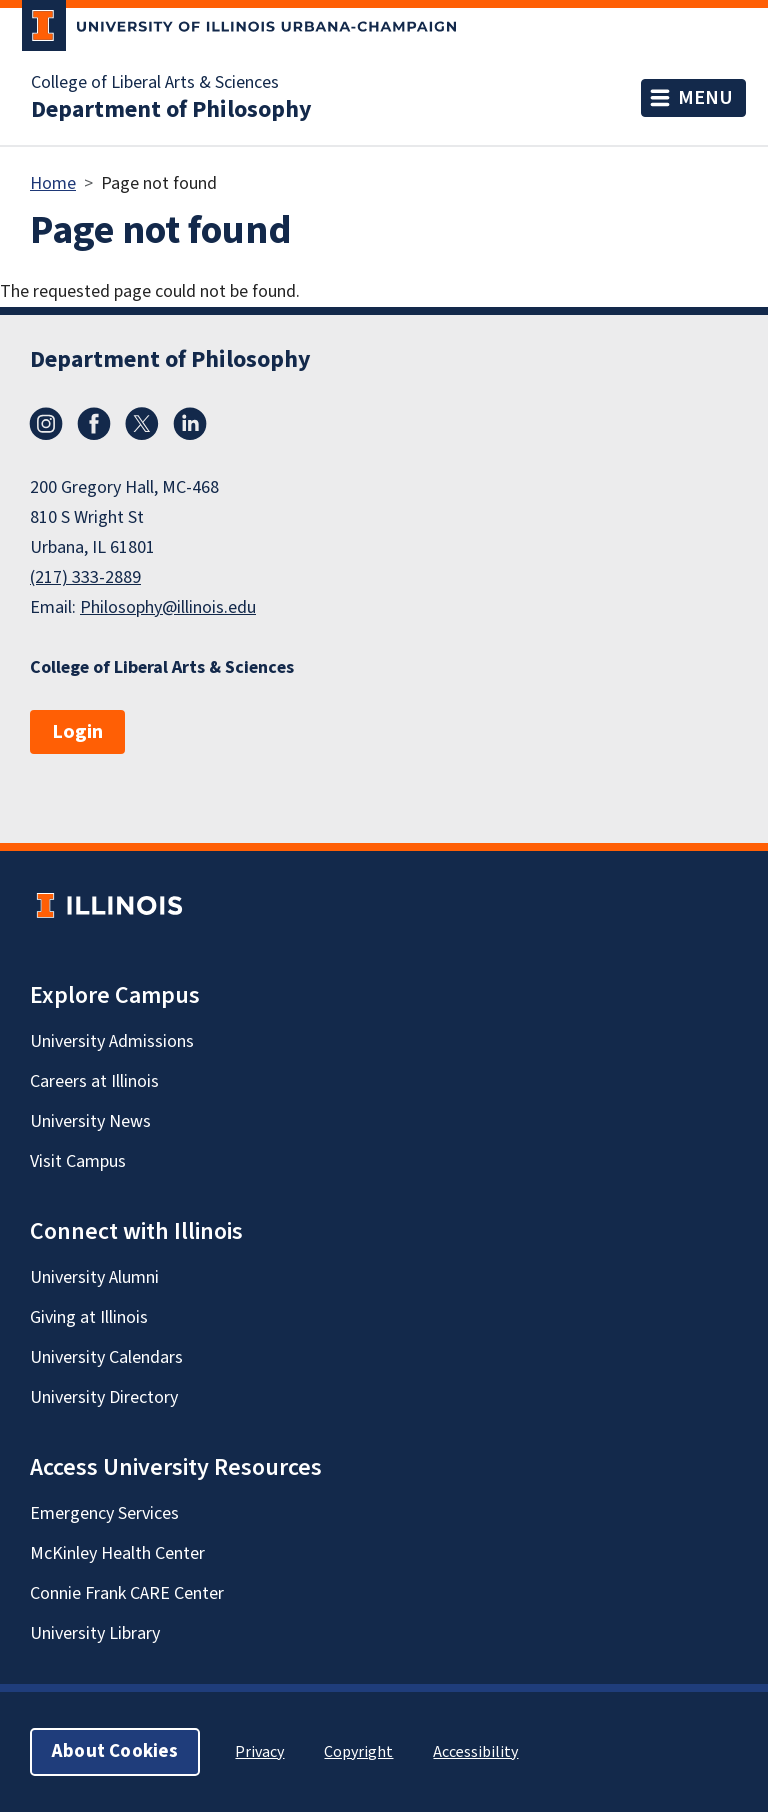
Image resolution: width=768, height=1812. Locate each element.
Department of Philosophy (171, 110)
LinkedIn (190, 424)
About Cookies (115, 1751)
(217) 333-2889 (85, 577)
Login (77, 732)
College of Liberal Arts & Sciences (155, 83)
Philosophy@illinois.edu (168, 607)
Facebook (94, 424)
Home (53, 183)
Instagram (46, 424)
